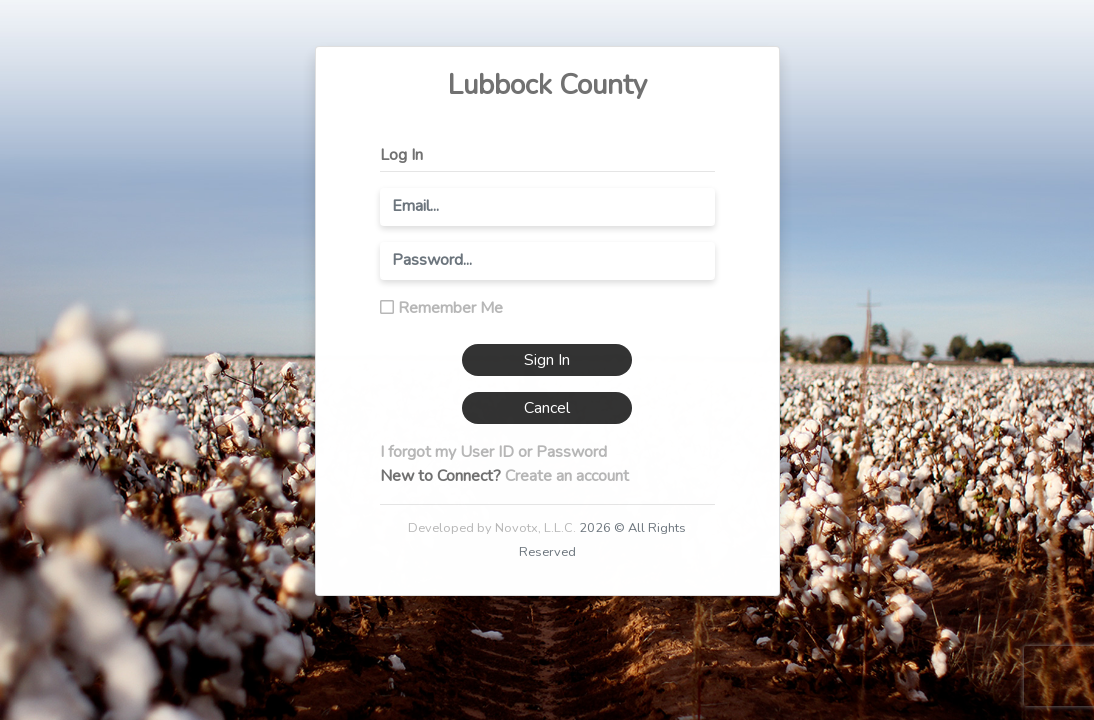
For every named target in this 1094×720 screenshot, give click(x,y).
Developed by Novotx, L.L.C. (492, 528)
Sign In (547, 360)
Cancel (547, 408)
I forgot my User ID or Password (493, 452)
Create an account (567, 476)
